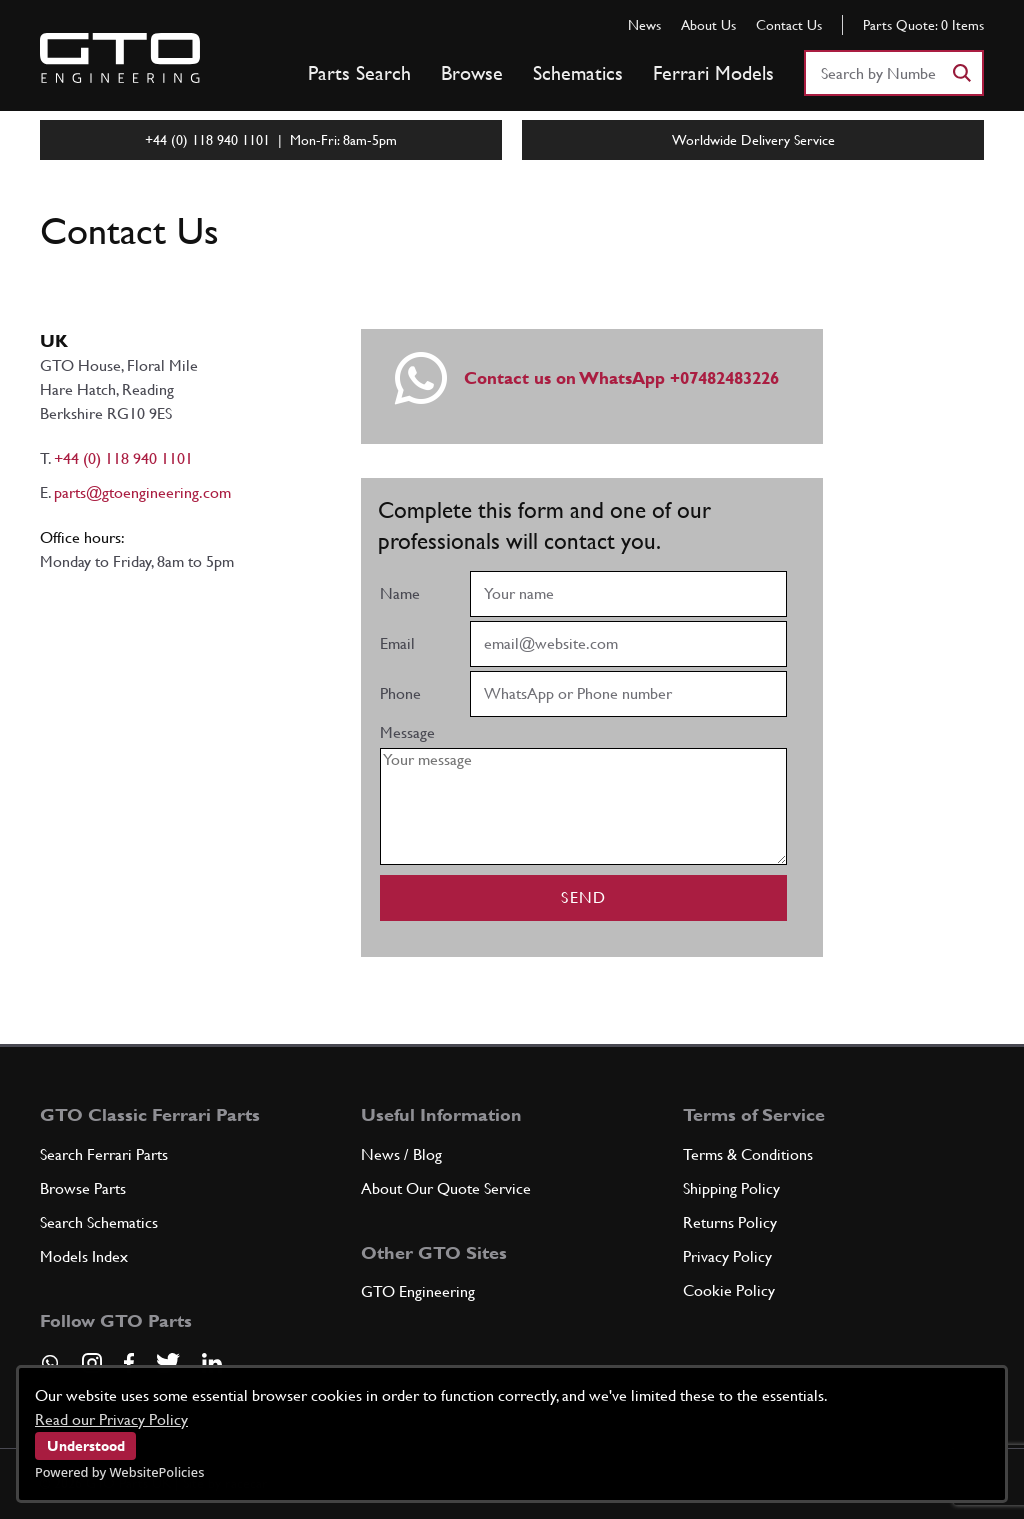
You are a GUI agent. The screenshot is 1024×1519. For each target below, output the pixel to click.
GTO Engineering (418, 1291)
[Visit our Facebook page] (129, 1363)
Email (397, 643)
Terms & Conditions (748, 1154)
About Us (708, 25)
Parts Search (359, 73)
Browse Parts (83, 1188)
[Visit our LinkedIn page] (212, 1363)
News (644, 25)
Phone (400, 693)
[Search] (961, 73)
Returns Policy (730, 1222)
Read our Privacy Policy (111, 1419)
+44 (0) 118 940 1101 (123, 458)
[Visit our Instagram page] (92, 1363)
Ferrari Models (713, 73)
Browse (472, 73)
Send (583, 897)
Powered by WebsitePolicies (119, 1472)
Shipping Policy (731, 1188)
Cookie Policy (729, 1290)
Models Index (84, 1256)
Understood (86, 1446)
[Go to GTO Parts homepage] (120, 58)
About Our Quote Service (446, 1188)
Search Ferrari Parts (104, 1154)
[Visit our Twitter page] (168, 1363)
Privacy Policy (727, 1256)
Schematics (578, 73)
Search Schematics (99, 1222)
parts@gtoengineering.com (142, 492)
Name (400, 593)
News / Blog (401, 1154)
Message (407, 732)
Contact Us (789, 25)
